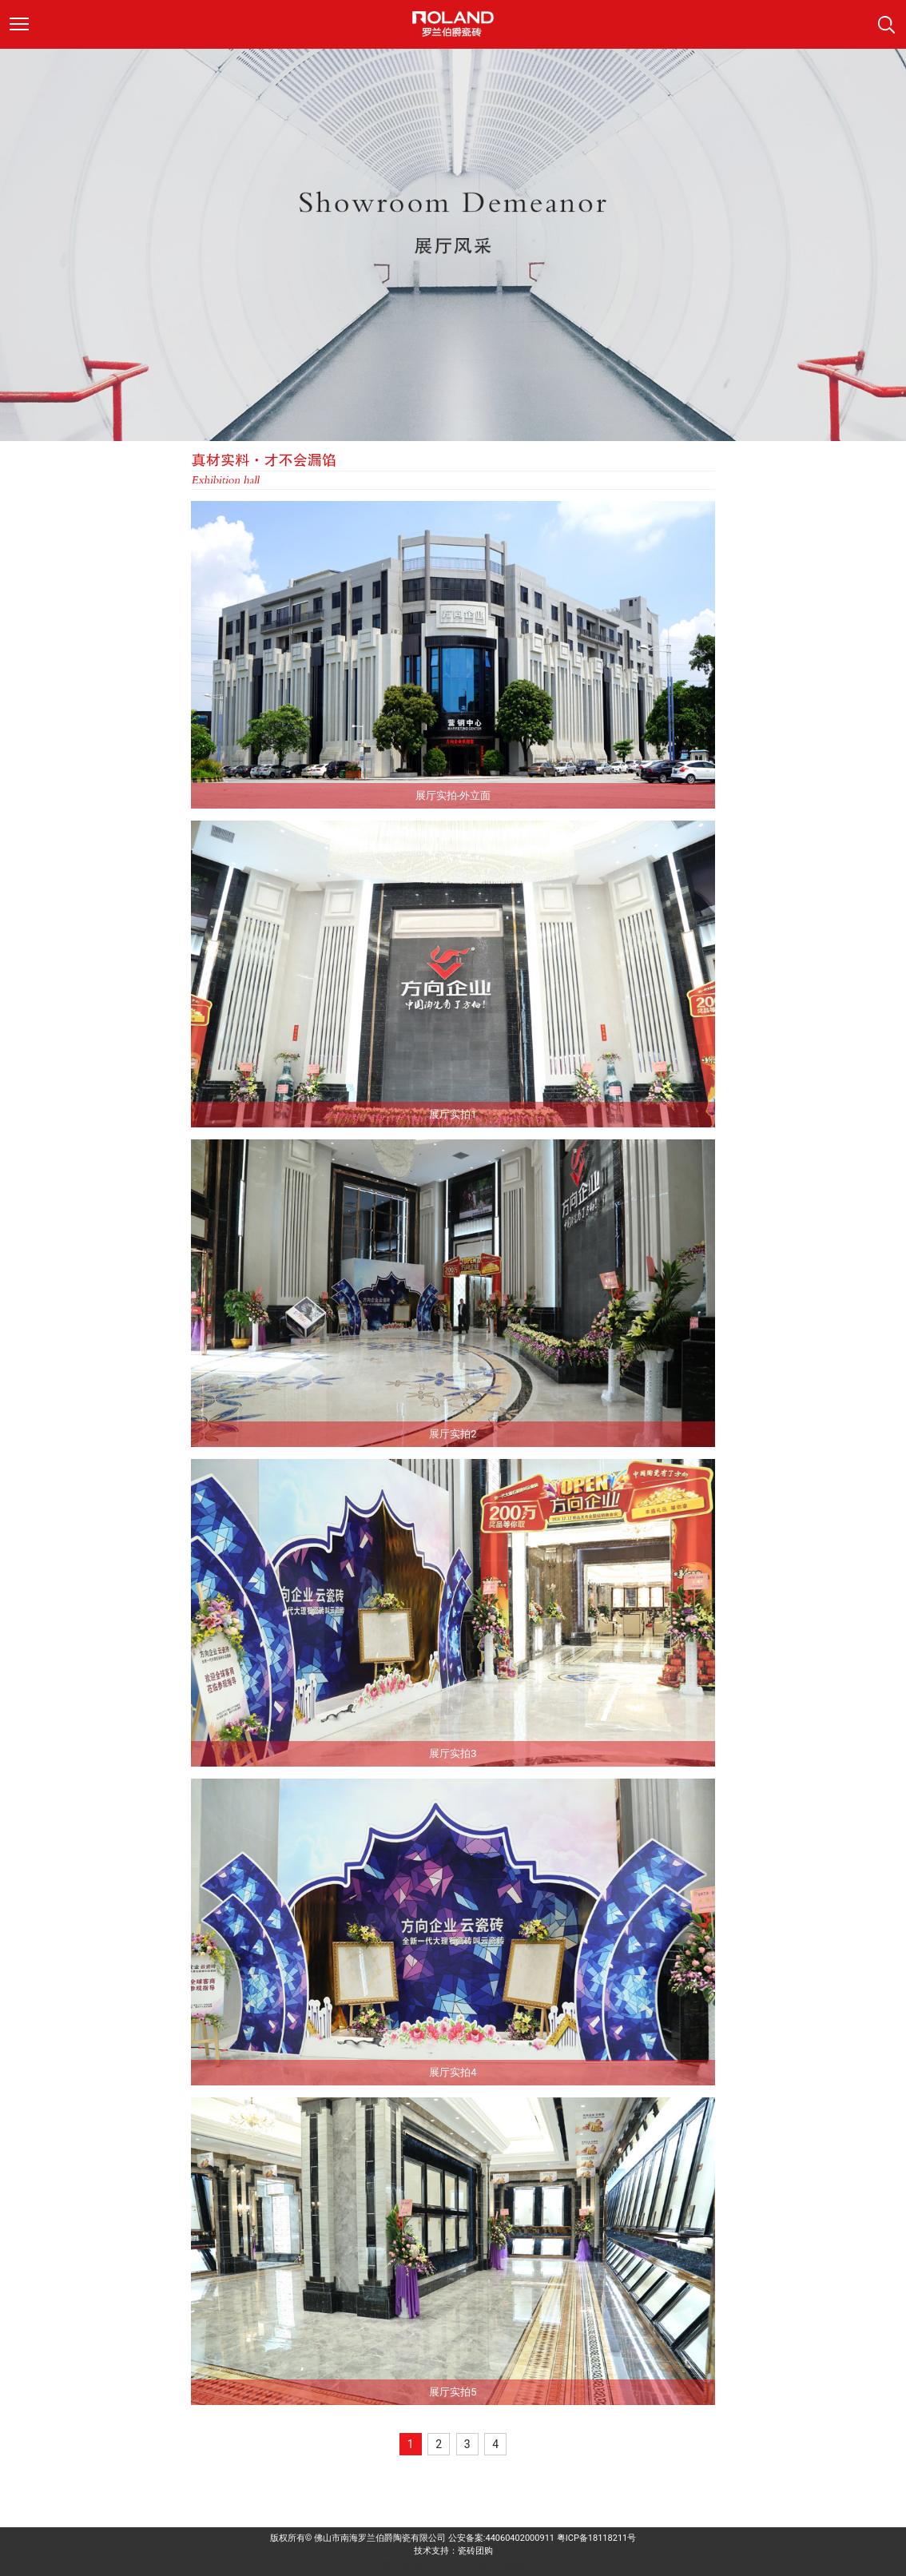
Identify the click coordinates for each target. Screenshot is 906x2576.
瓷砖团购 (475, 2551)
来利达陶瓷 (472, 2564)
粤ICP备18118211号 (597, 2538)
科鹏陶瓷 (513, 2564)
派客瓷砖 (392, 2564)
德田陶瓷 (429, 2564)
